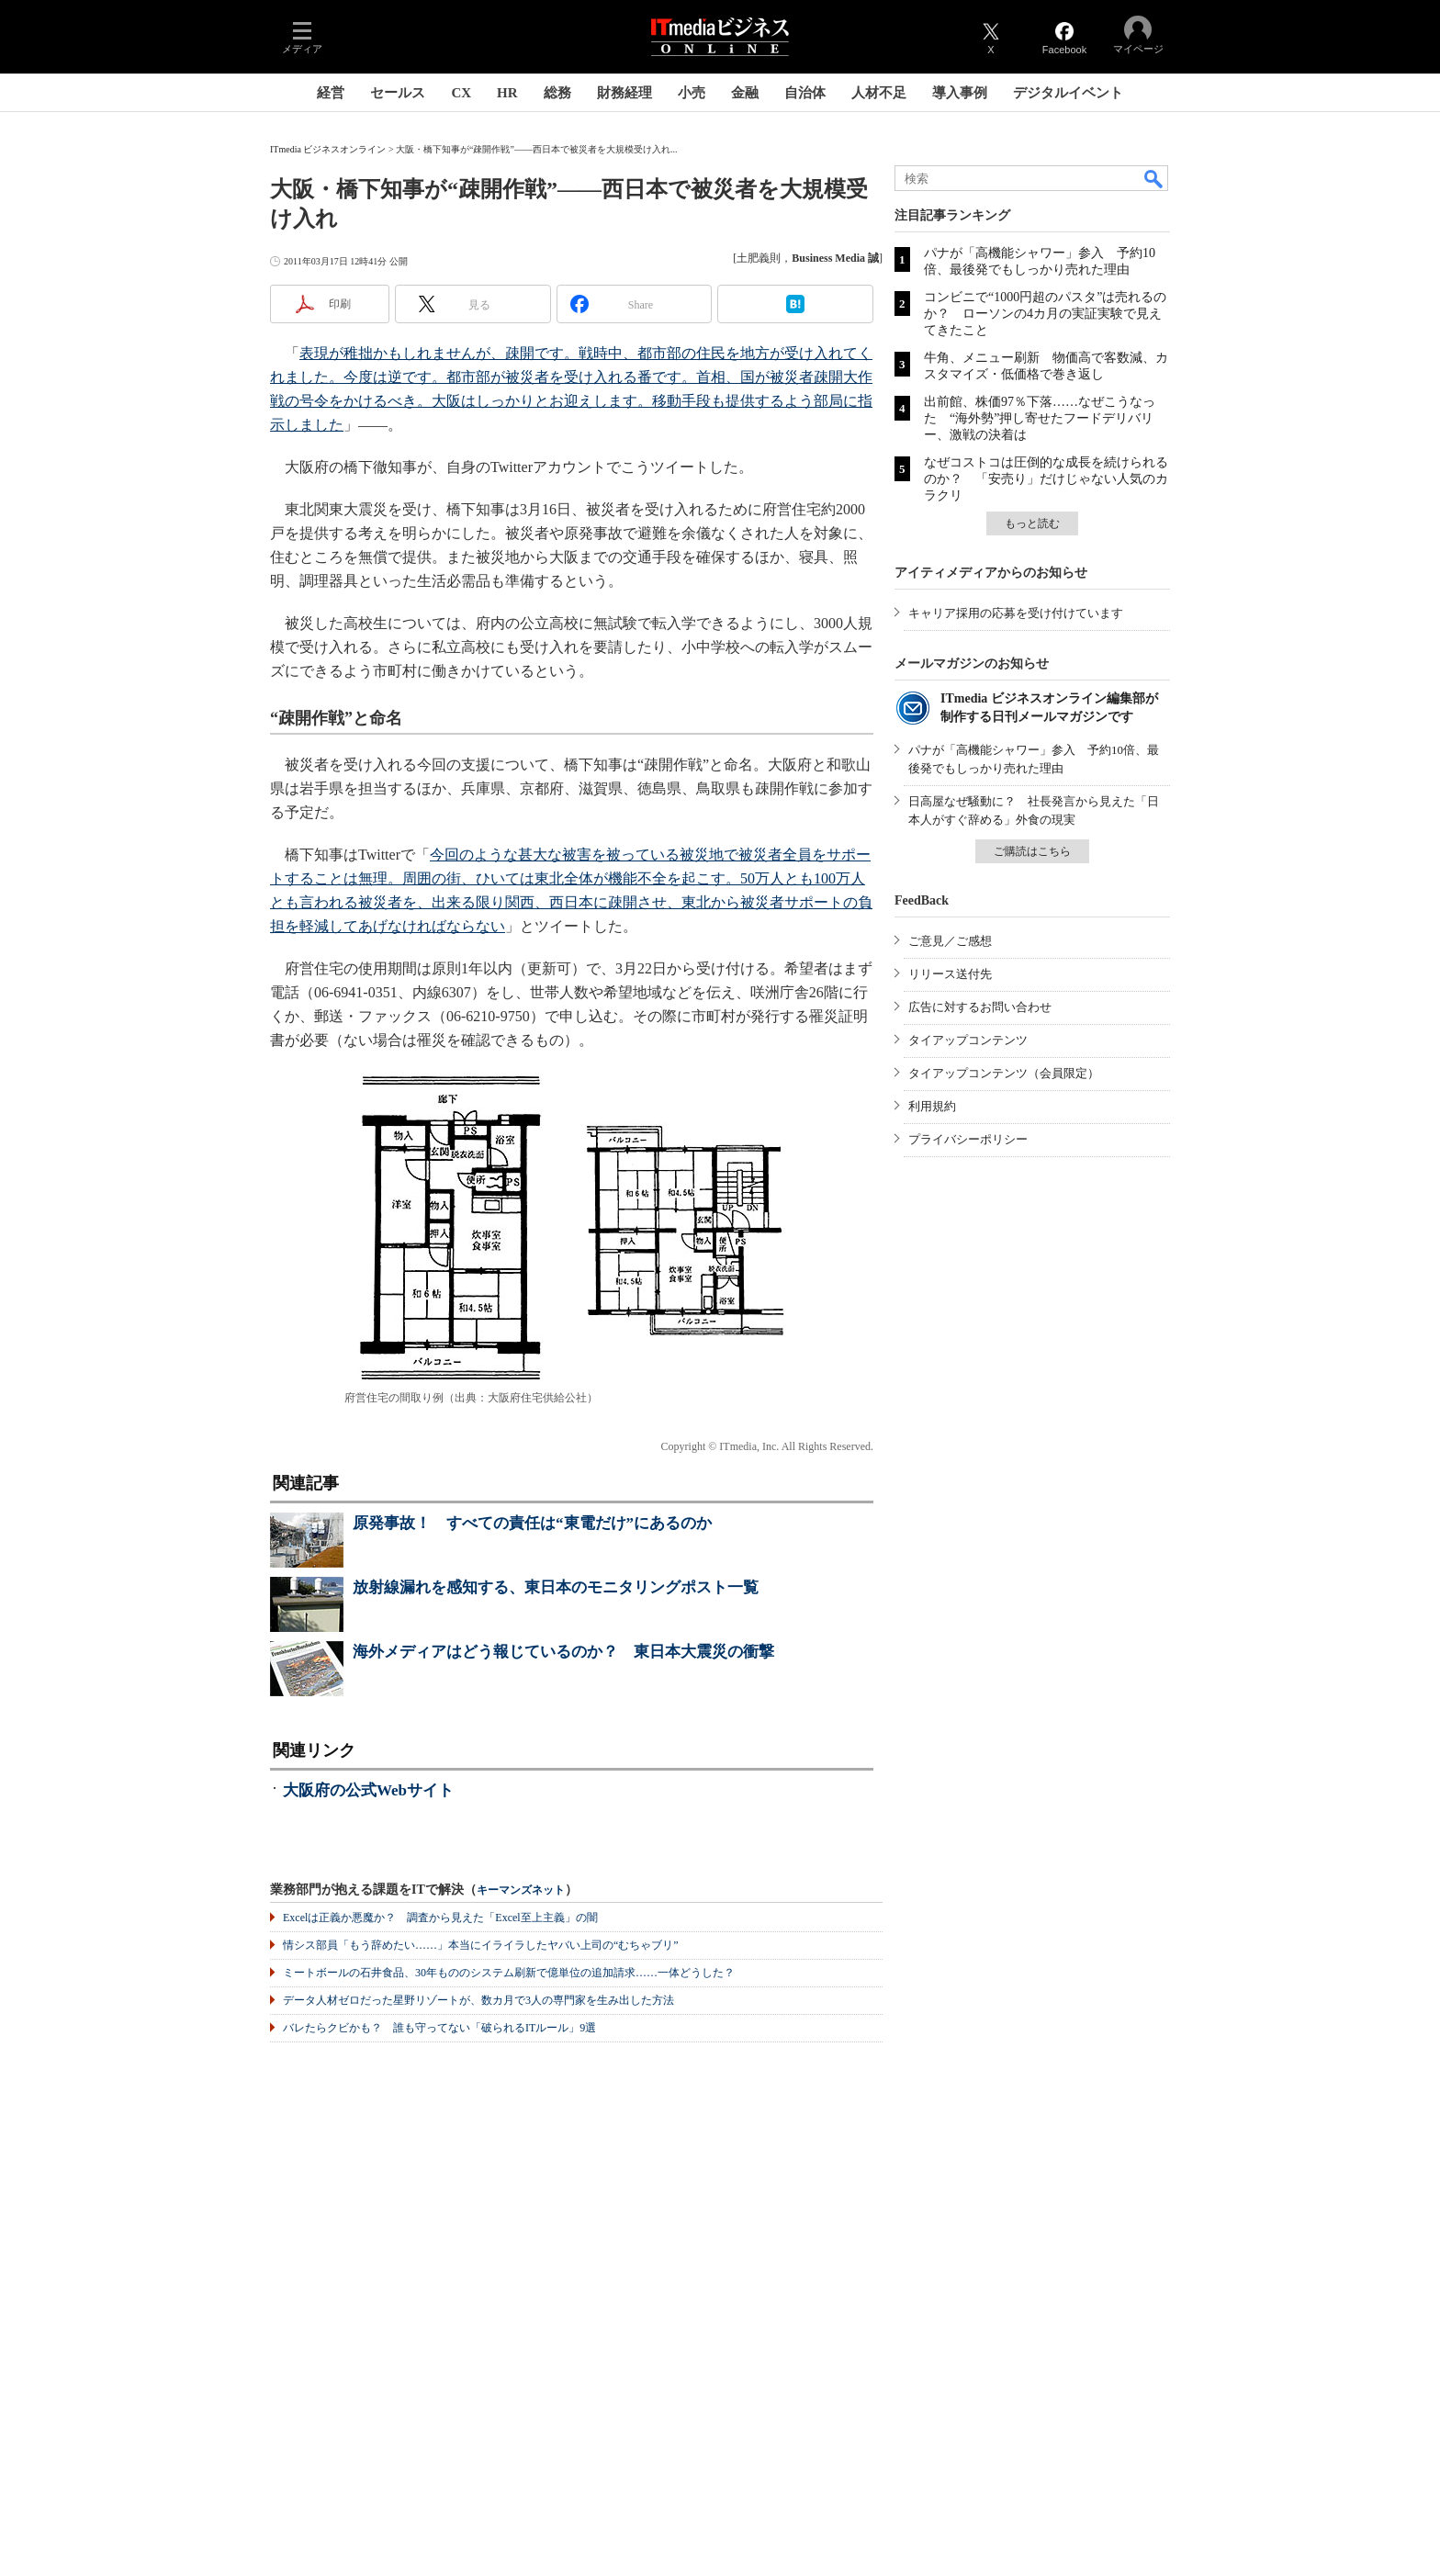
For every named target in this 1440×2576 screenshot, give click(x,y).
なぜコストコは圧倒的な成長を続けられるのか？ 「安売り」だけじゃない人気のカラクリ (1046, 479)
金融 (745, 92)
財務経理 (624, 92)
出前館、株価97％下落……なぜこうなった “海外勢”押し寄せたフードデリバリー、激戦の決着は (1039, 418)
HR (507, 92)
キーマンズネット (521, 1890)
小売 (691, 92)
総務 (557, 92)
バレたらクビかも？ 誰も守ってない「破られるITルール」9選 (439, 2027)
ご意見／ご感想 (950, 941)
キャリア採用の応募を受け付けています (1015, 613)
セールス (397, 92)
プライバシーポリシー (968, 1139)
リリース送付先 (950, 974)
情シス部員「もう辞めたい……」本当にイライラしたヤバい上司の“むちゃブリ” (481, 1945)
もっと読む (1032, 523)
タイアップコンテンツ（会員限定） (1003, 1073)
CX (461, 92)
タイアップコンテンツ (968, 1040)
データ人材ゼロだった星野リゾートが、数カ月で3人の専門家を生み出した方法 (478, 2000)
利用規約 (932, 1106)
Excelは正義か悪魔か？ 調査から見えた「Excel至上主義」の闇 (440, 1917)
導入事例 (959, 92)
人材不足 (878, 92)
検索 (1154, 178)
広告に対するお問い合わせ (980, 1007)
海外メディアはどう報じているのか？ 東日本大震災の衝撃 (563, 1651)
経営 (330, 92)
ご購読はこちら (1032, 851)
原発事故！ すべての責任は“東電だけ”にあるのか (532, 1523)
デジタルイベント (1068, 92)
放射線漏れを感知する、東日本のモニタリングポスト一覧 (556, 1587)
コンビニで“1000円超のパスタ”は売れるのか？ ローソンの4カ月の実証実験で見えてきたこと (1045, 313)
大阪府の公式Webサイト (368, 1790)
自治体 (805, 92)
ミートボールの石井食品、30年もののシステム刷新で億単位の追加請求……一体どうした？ (509, 1972)
